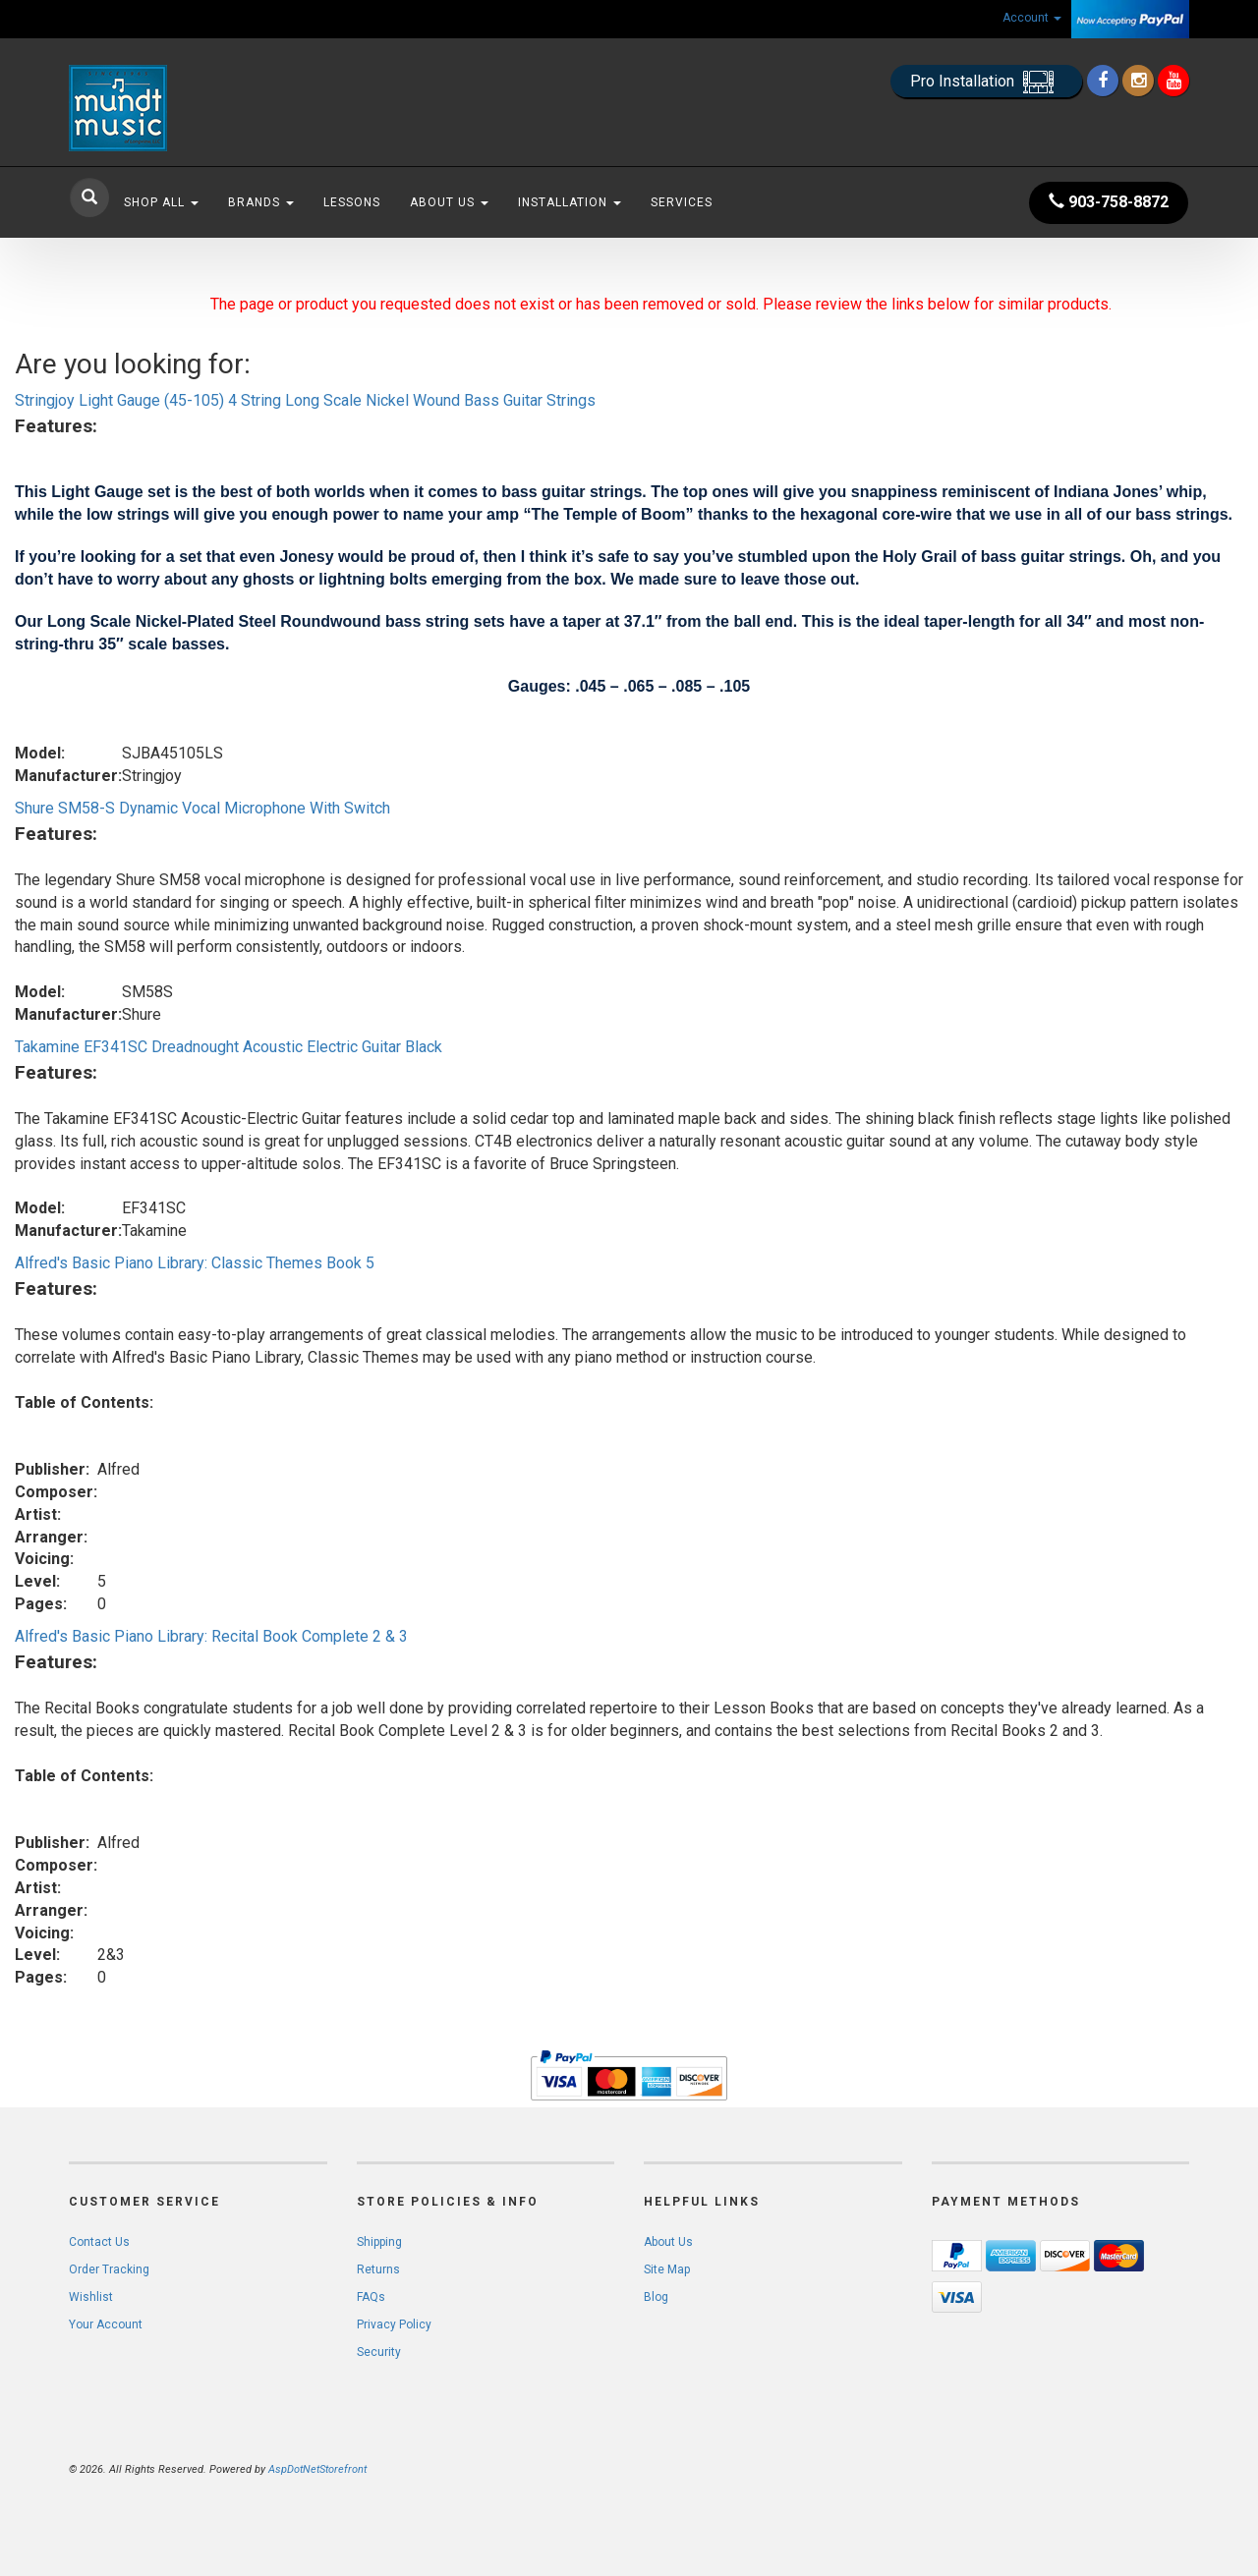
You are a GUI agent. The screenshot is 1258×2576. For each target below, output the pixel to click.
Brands (261, 202)
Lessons (351, 202)
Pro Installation (986, 82)
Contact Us (99, 2242)
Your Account (106, 2324)
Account (1031, 18)
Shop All (161, 202)
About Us (449, 202)
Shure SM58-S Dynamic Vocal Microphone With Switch (202, 808)
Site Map (667, 2269)
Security (379, 2352)
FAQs (371, 2297)
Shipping (379, 2242)
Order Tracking (109, 2269)
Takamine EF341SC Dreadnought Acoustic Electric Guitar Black (228, 1046)
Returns (378, 2269)
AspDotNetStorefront (317, 2469)
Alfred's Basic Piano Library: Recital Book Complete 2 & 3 (211, 1636)
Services (682, 202)
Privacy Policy (394, 2324)
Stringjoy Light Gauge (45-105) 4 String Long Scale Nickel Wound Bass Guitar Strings (305, 400)
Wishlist (91, 2297)
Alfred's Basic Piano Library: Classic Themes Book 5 (194, 1263)
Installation (569, 202)
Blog (656, 2297)
